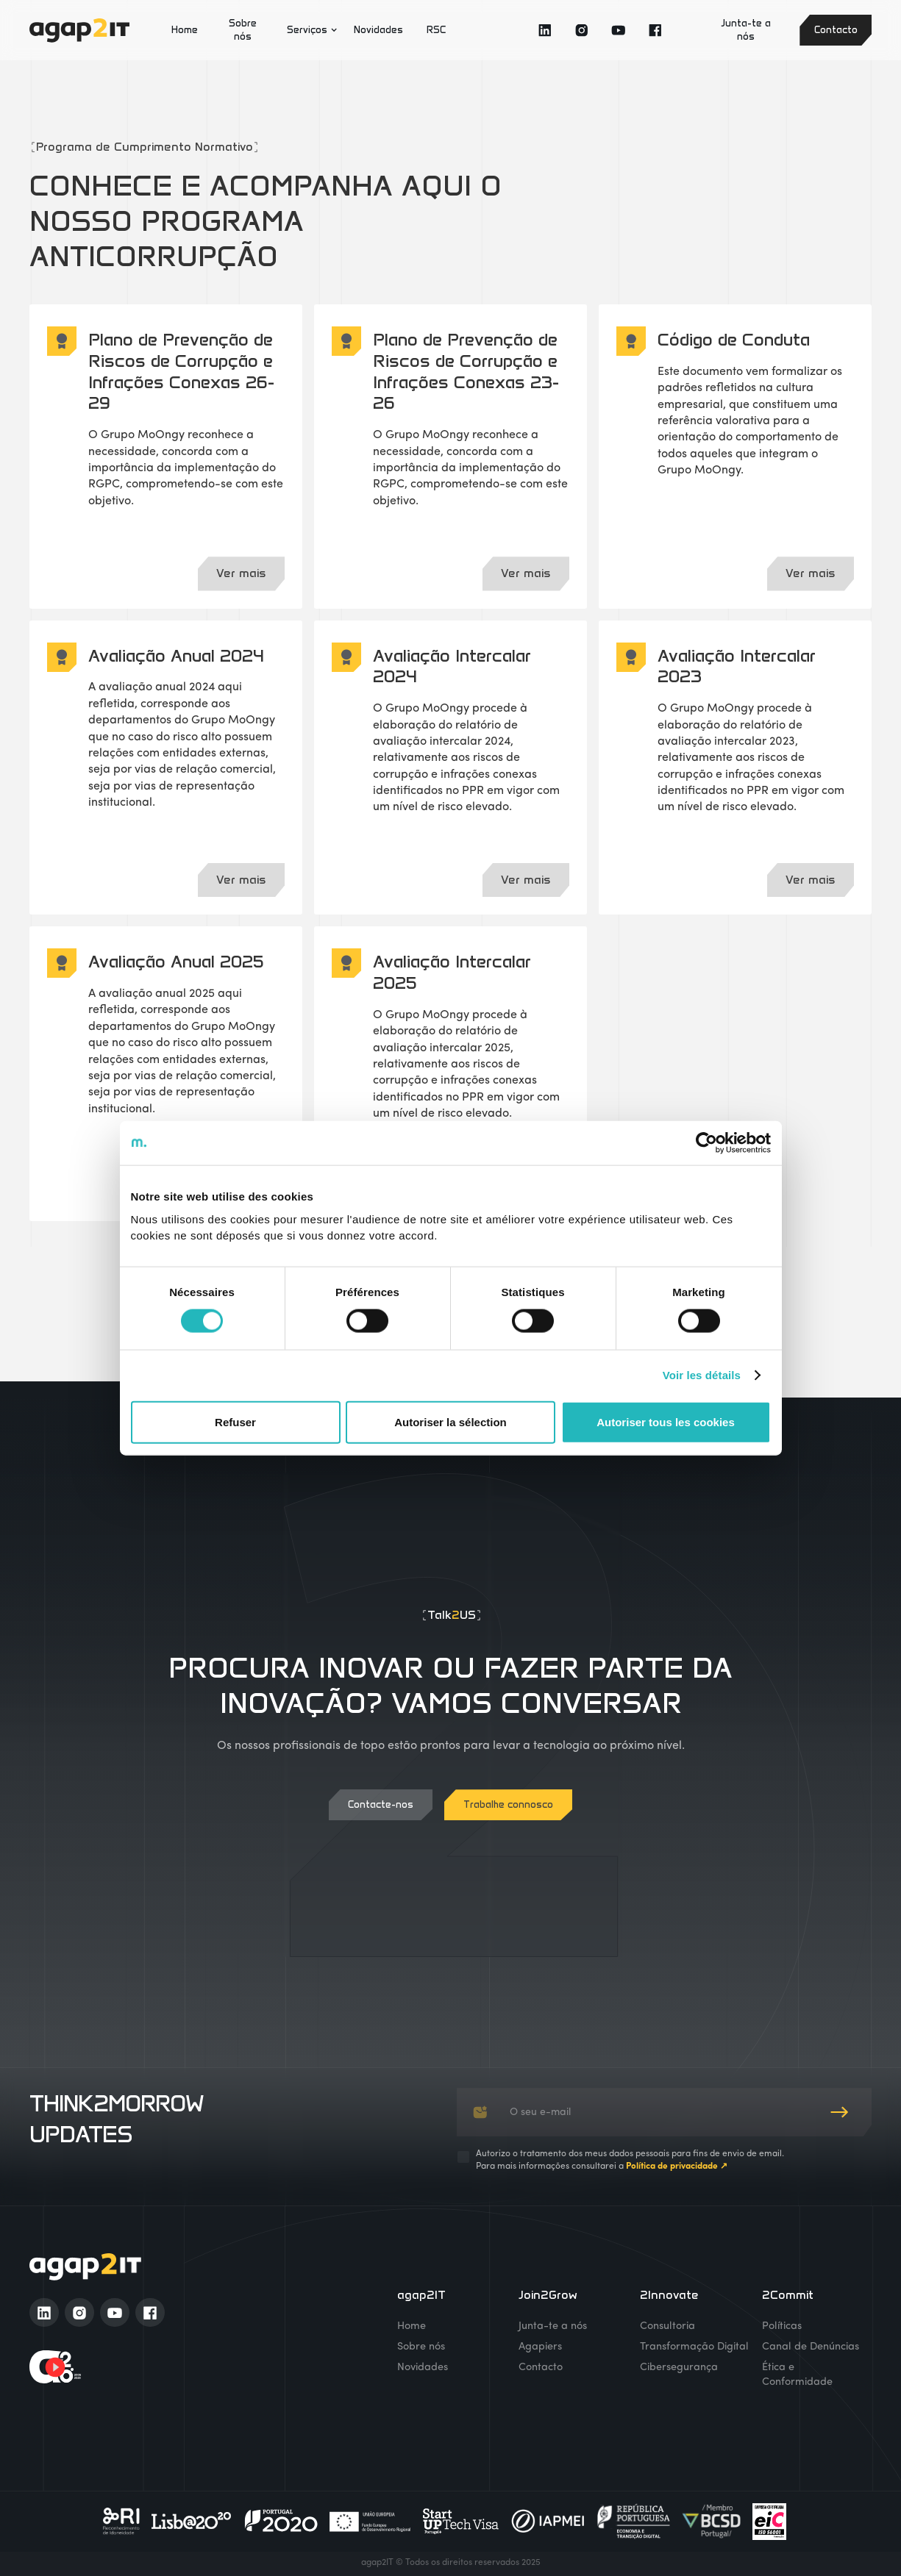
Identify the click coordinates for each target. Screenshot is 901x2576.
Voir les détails (702, 1375)
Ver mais (241, 573)
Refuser (235, 1421)
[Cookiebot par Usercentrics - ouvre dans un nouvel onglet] (706, 1143)
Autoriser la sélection (450, 1421)
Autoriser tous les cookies (665, 1421)
